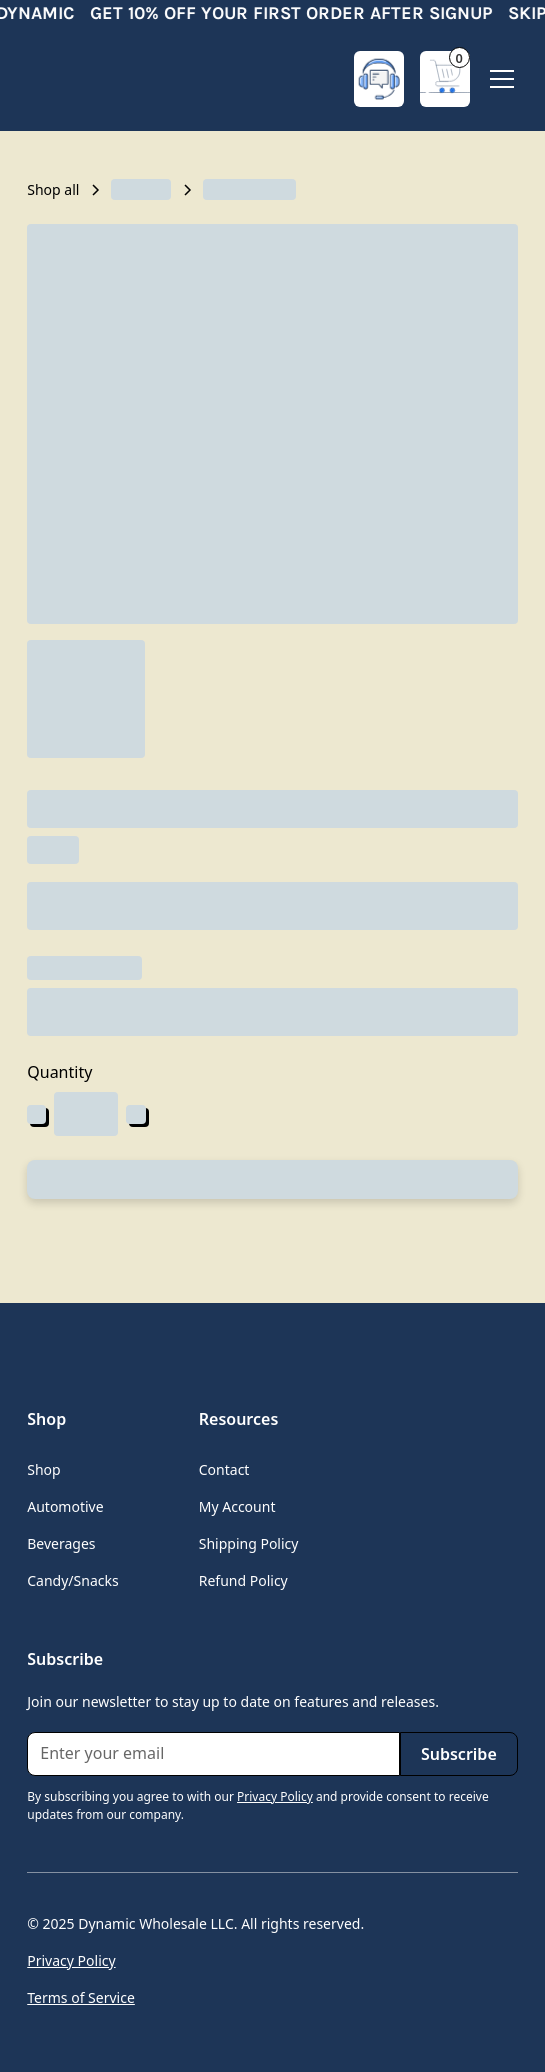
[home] (107, 79)
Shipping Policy (249, 1543)
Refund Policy (243, 1580)
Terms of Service (81, 1997)
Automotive (65, 1506)
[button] (445, 79)
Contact (224, 1469)
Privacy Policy (71, 1960)
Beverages (61, 1543)
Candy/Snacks (72, 1580)
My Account (237, 1506)
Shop (43, 1469)
